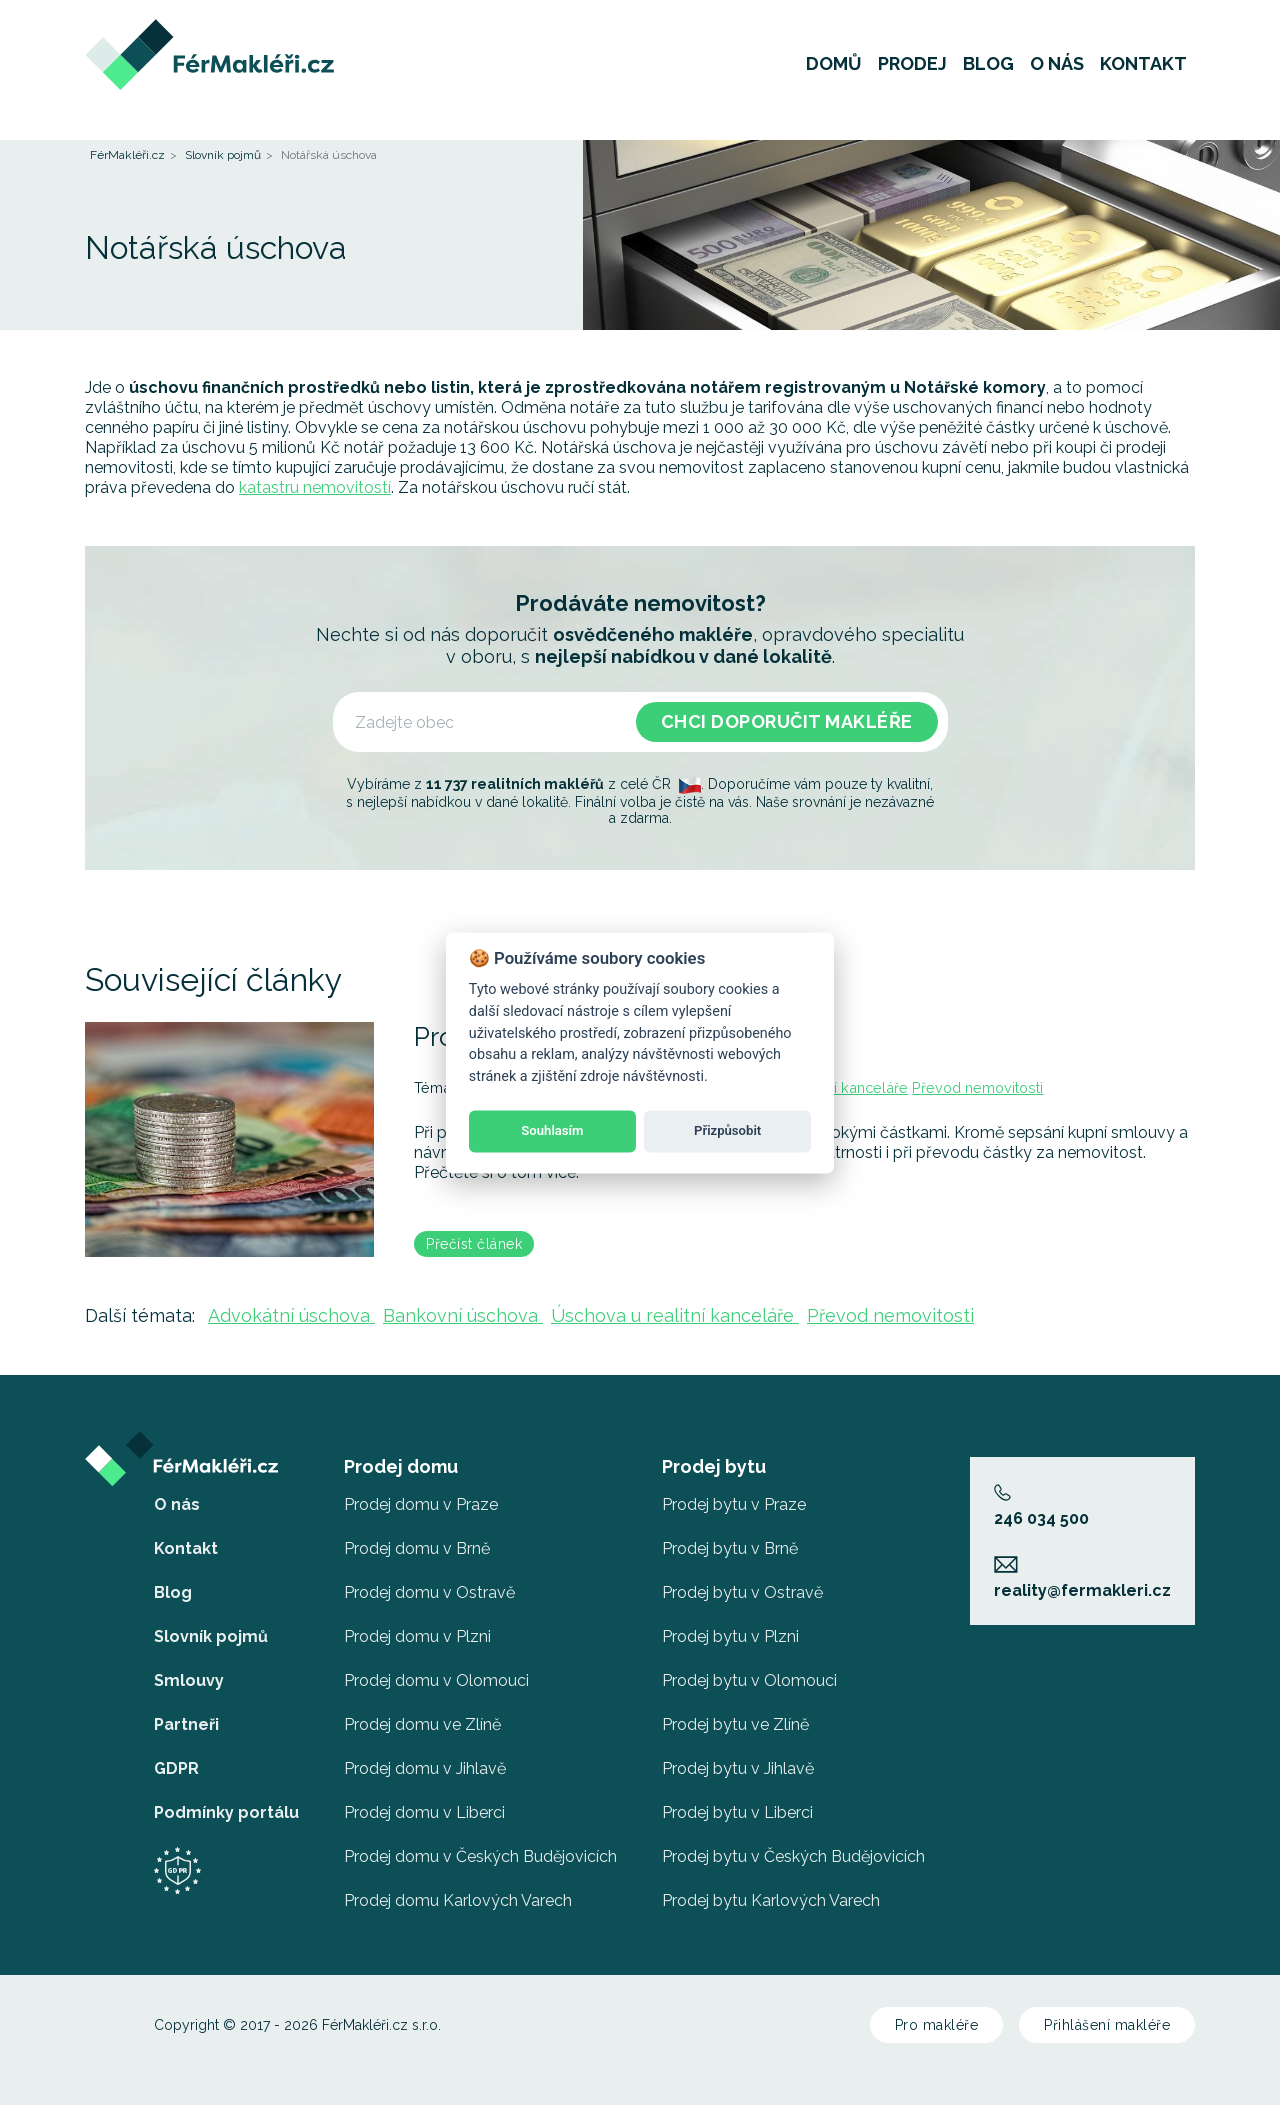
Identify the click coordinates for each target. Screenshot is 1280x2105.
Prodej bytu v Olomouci (749, 1680)
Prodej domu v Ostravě (429, 1592)
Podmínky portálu (226, 1812)
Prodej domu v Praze (421, 1504)
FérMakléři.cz (127, 155)
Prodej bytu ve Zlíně (735, 1724)
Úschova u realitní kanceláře (675, 1315)
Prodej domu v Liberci (424, 1812)
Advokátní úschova (291, 1315)
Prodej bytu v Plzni (730, 1636)
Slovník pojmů (223, 155)
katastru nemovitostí (315, 487)
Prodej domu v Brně (417, 1548)
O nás (1057, 74)
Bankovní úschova (463, 1315)
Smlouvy (189, 1680)
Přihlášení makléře (1107, 2025)
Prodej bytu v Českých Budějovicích (793, 1856)
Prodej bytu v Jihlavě (738, 1768)
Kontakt (1143, 74)
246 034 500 (1041, 1506)
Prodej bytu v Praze (734, 1504)
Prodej (912, 74)
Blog (988, 74)
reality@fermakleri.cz (1082, 1578)
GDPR (176, 1768)
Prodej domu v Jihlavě (425, 1768)
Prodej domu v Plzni (417, 1636)
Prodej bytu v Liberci (737, 1812)
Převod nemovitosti (977, 1087)
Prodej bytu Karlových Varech (771, 1900)
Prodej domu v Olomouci (436, 1680)
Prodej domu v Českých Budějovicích (480, 1856)
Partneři (186, 1724)
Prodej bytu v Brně (730, 1548)
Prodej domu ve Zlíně (422, 1724)
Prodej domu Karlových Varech (458, 1900)
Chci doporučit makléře (787, 721)
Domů (834, 74)
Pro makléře (937, 2025)
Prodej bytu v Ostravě (742, 1592)
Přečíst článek (474, 1244)
